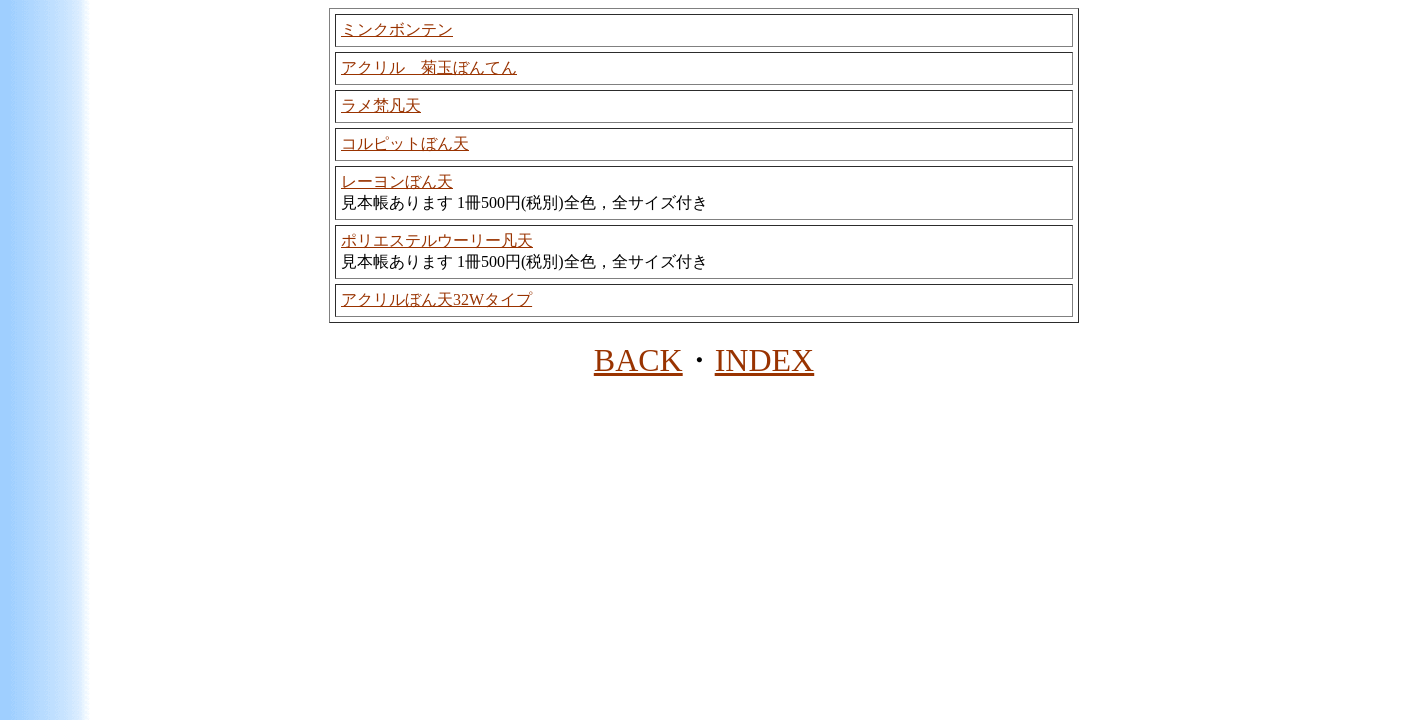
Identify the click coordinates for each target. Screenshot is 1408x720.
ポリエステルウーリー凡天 (437, 240)
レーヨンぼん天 (397, 181)
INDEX (765, 360)
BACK (638, 360)
